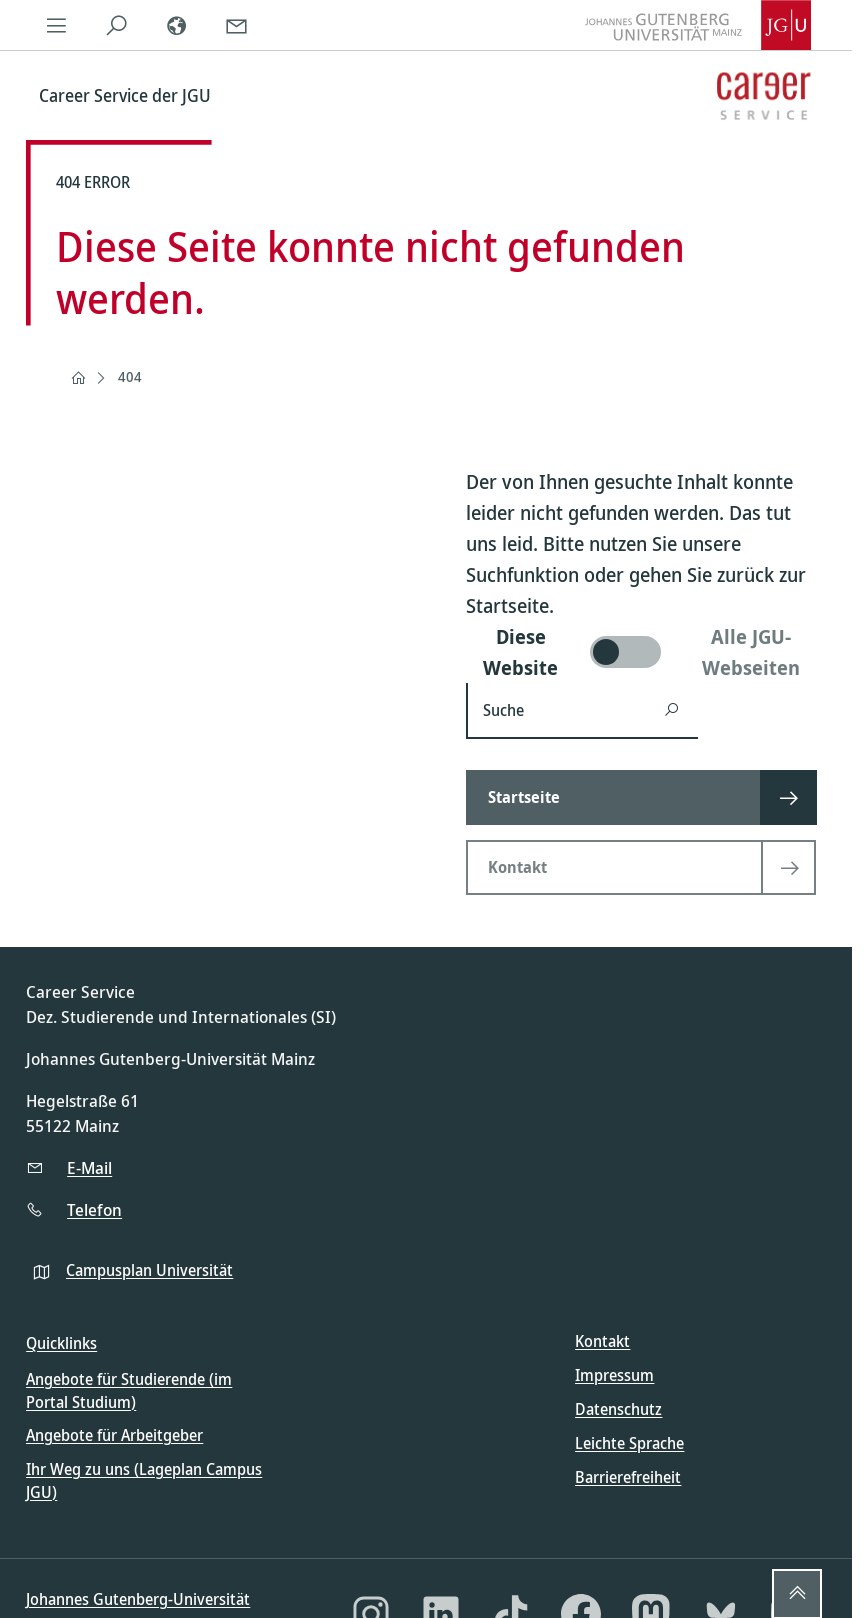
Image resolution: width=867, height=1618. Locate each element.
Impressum (614, 1375)
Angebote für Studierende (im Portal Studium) (129, 1390)
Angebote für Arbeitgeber (114, 1435)
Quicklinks (61, 1343)
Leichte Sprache (629, 1443)
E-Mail (89, 1167)
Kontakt (602, 1341)
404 (130, 376)
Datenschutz (618, 1409)
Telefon (94, 1209)
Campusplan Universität (149, 1270)
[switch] (646, 652)
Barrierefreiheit (628, 1477)
